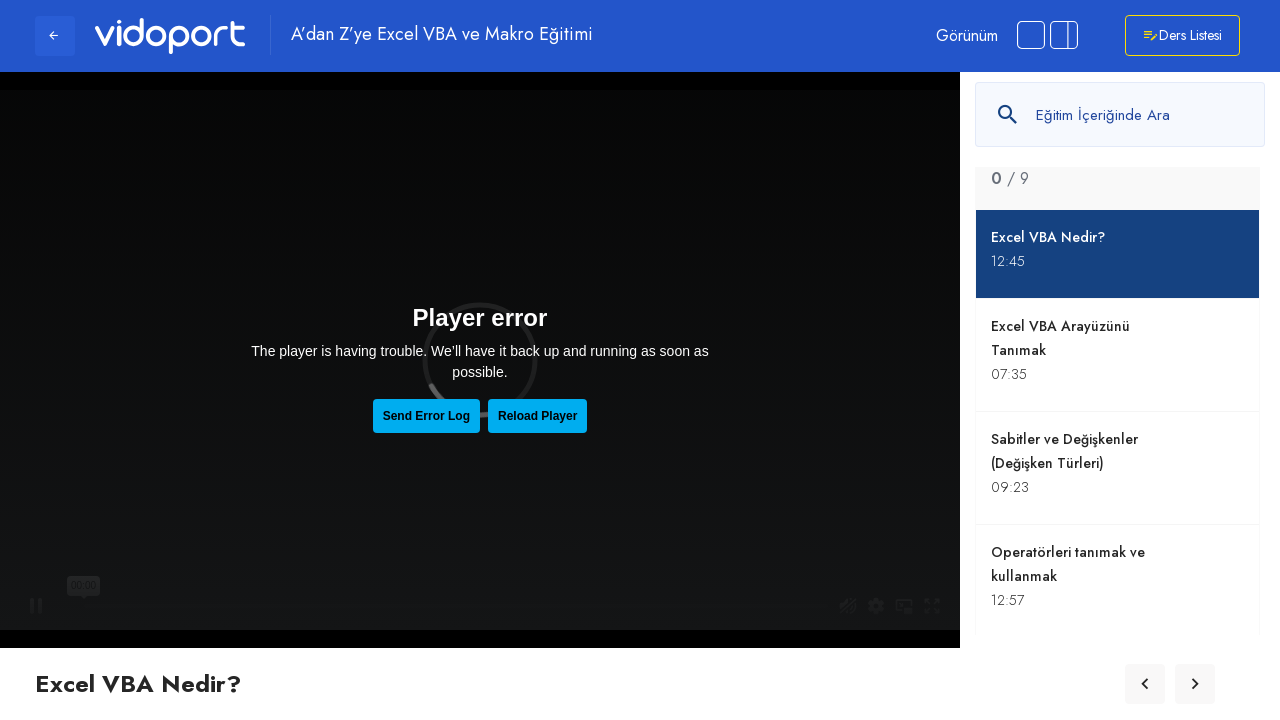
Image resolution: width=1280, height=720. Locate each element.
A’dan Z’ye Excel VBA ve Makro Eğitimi (442, 35)
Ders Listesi (1182, 35)
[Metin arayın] (1120, 114)
